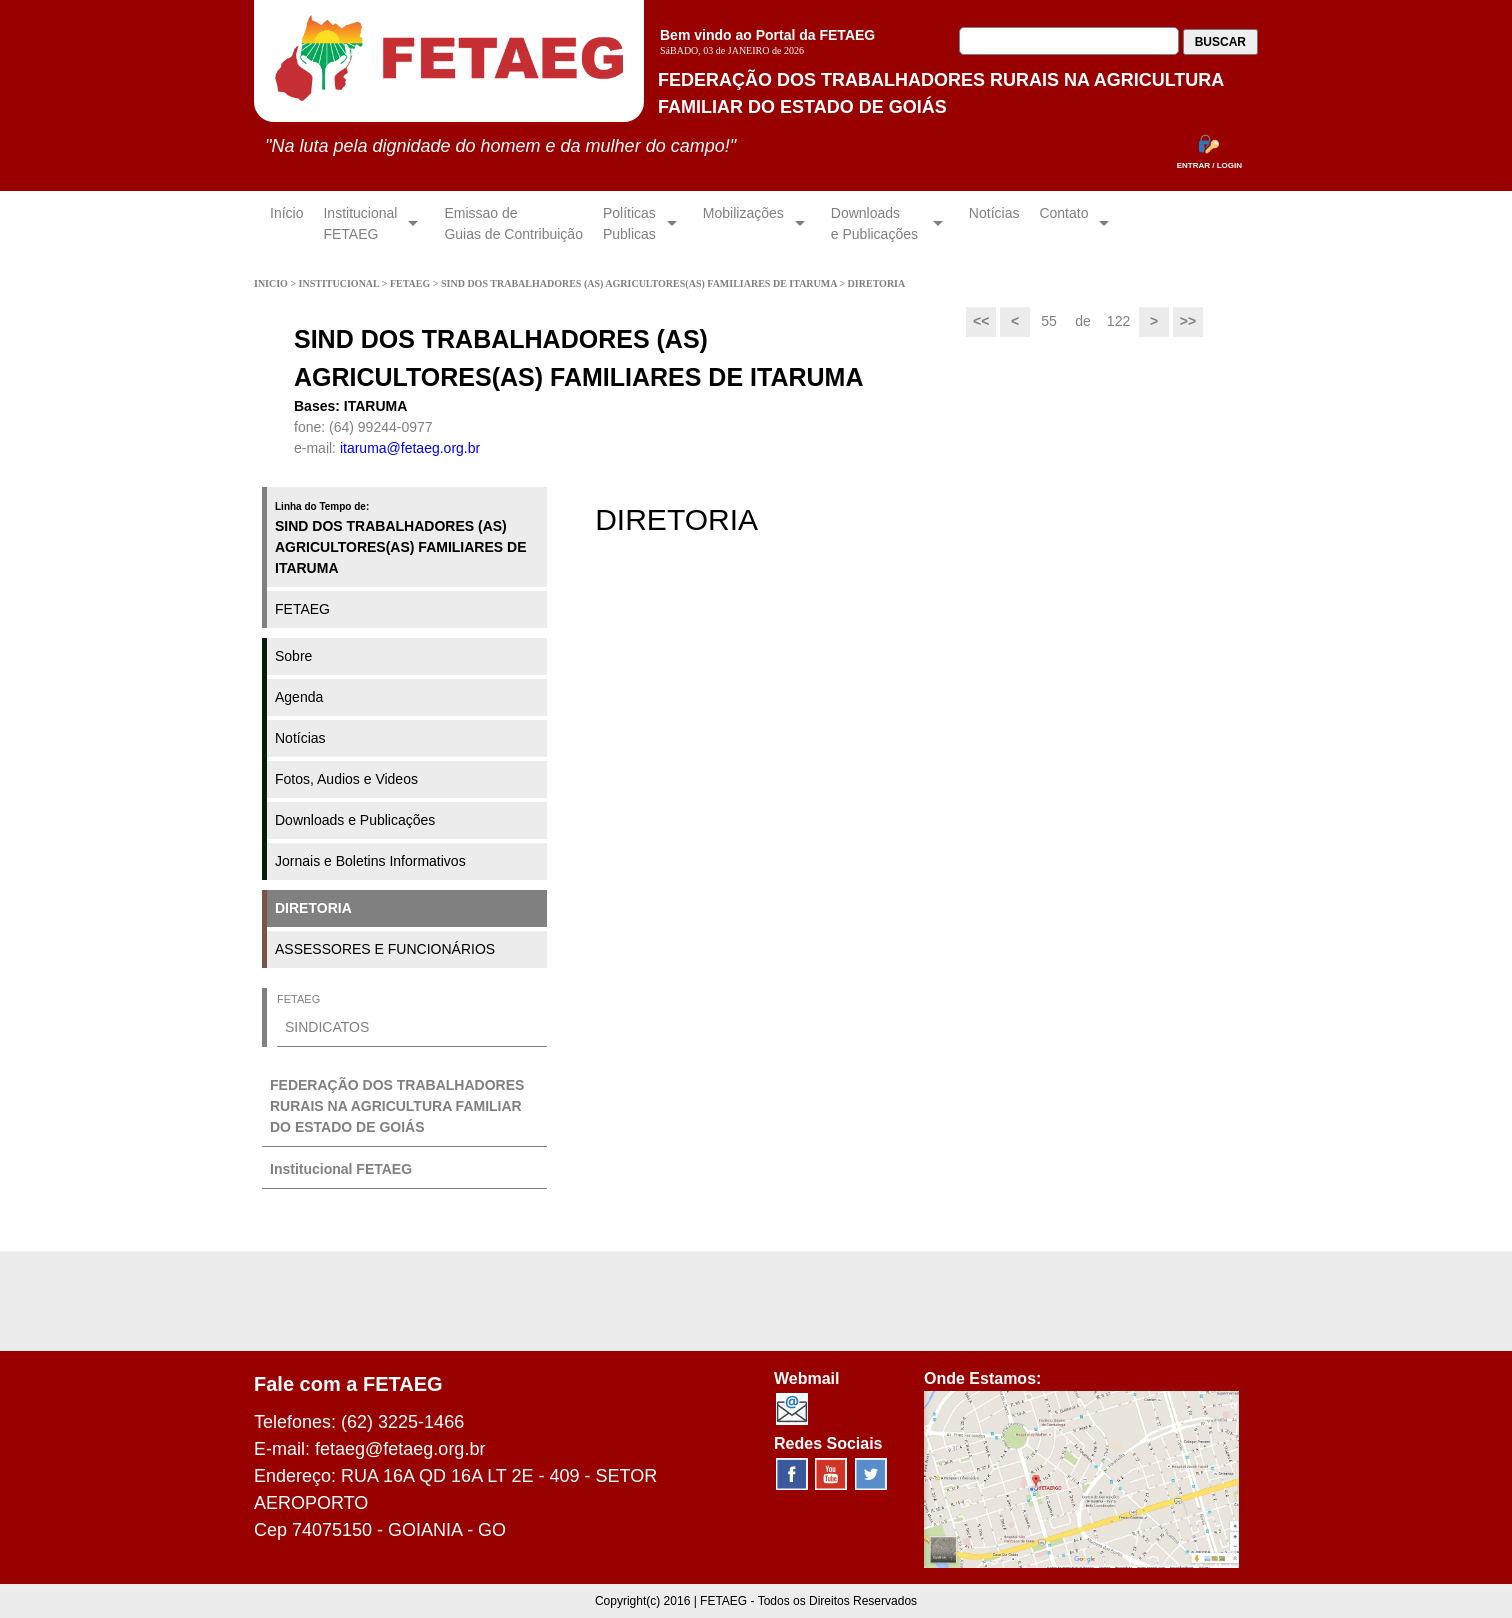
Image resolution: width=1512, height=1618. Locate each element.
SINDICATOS (327, 1027)
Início (286, 223)
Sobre (293, 656)
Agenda (299, 697)
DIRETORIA (313, 908)
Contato (1063, 223)
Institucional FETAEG (341, 1169)
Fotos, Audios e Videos (346, 779)
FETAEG (411, 283)
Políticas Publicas (629, 223)
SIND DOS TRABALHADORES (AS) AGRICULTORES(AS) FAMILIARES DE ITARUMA (640, 283)
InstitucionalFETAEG (360, 223)
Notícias (994, 223)
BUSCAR (1220, 42)
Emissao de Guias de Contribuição (513, 223)
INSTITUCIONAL (340, 283)
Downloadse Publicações (876, 223)
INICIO (272, 283)
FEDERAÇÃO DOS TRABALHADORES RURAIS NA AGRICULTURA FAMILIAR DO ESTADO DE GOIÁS (397, 1106)
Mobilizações (743, 223)
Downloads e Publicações (355, 820)
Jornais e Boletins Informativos (370, 861)
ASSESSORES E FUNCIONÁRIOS (385, 949)
